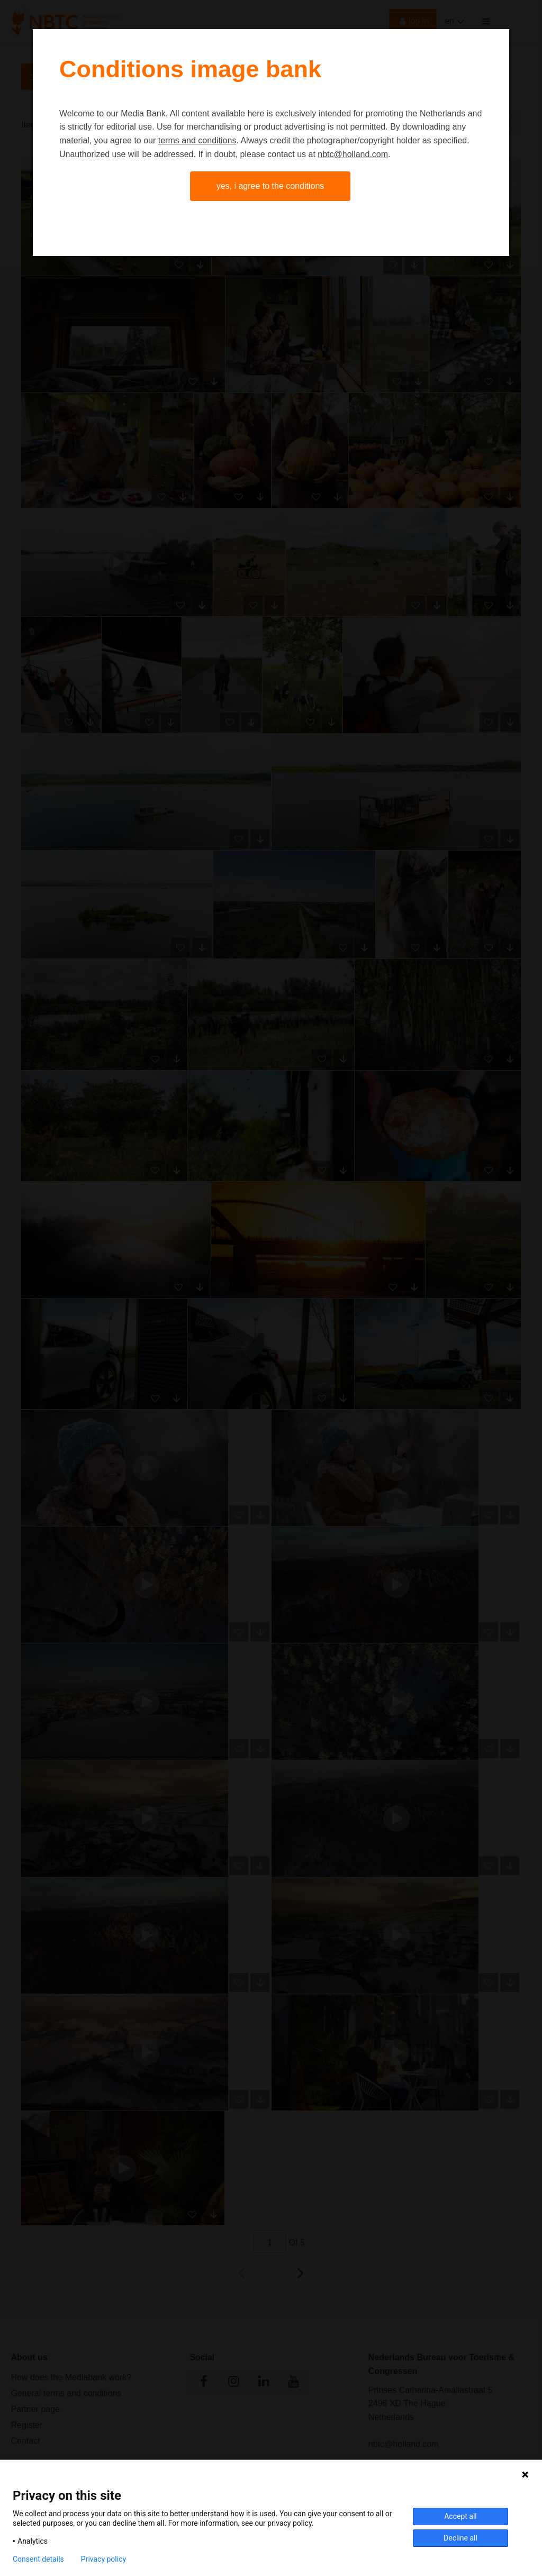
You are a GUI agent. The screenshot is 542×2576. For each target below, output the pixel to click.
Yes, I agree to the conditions (270, 185)
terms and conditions (197, 140)
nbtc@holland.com (353, 154)
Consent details (38, 2559)
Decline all (460, 2538)
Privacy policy (103, 2559)
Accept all (460, 2516)
